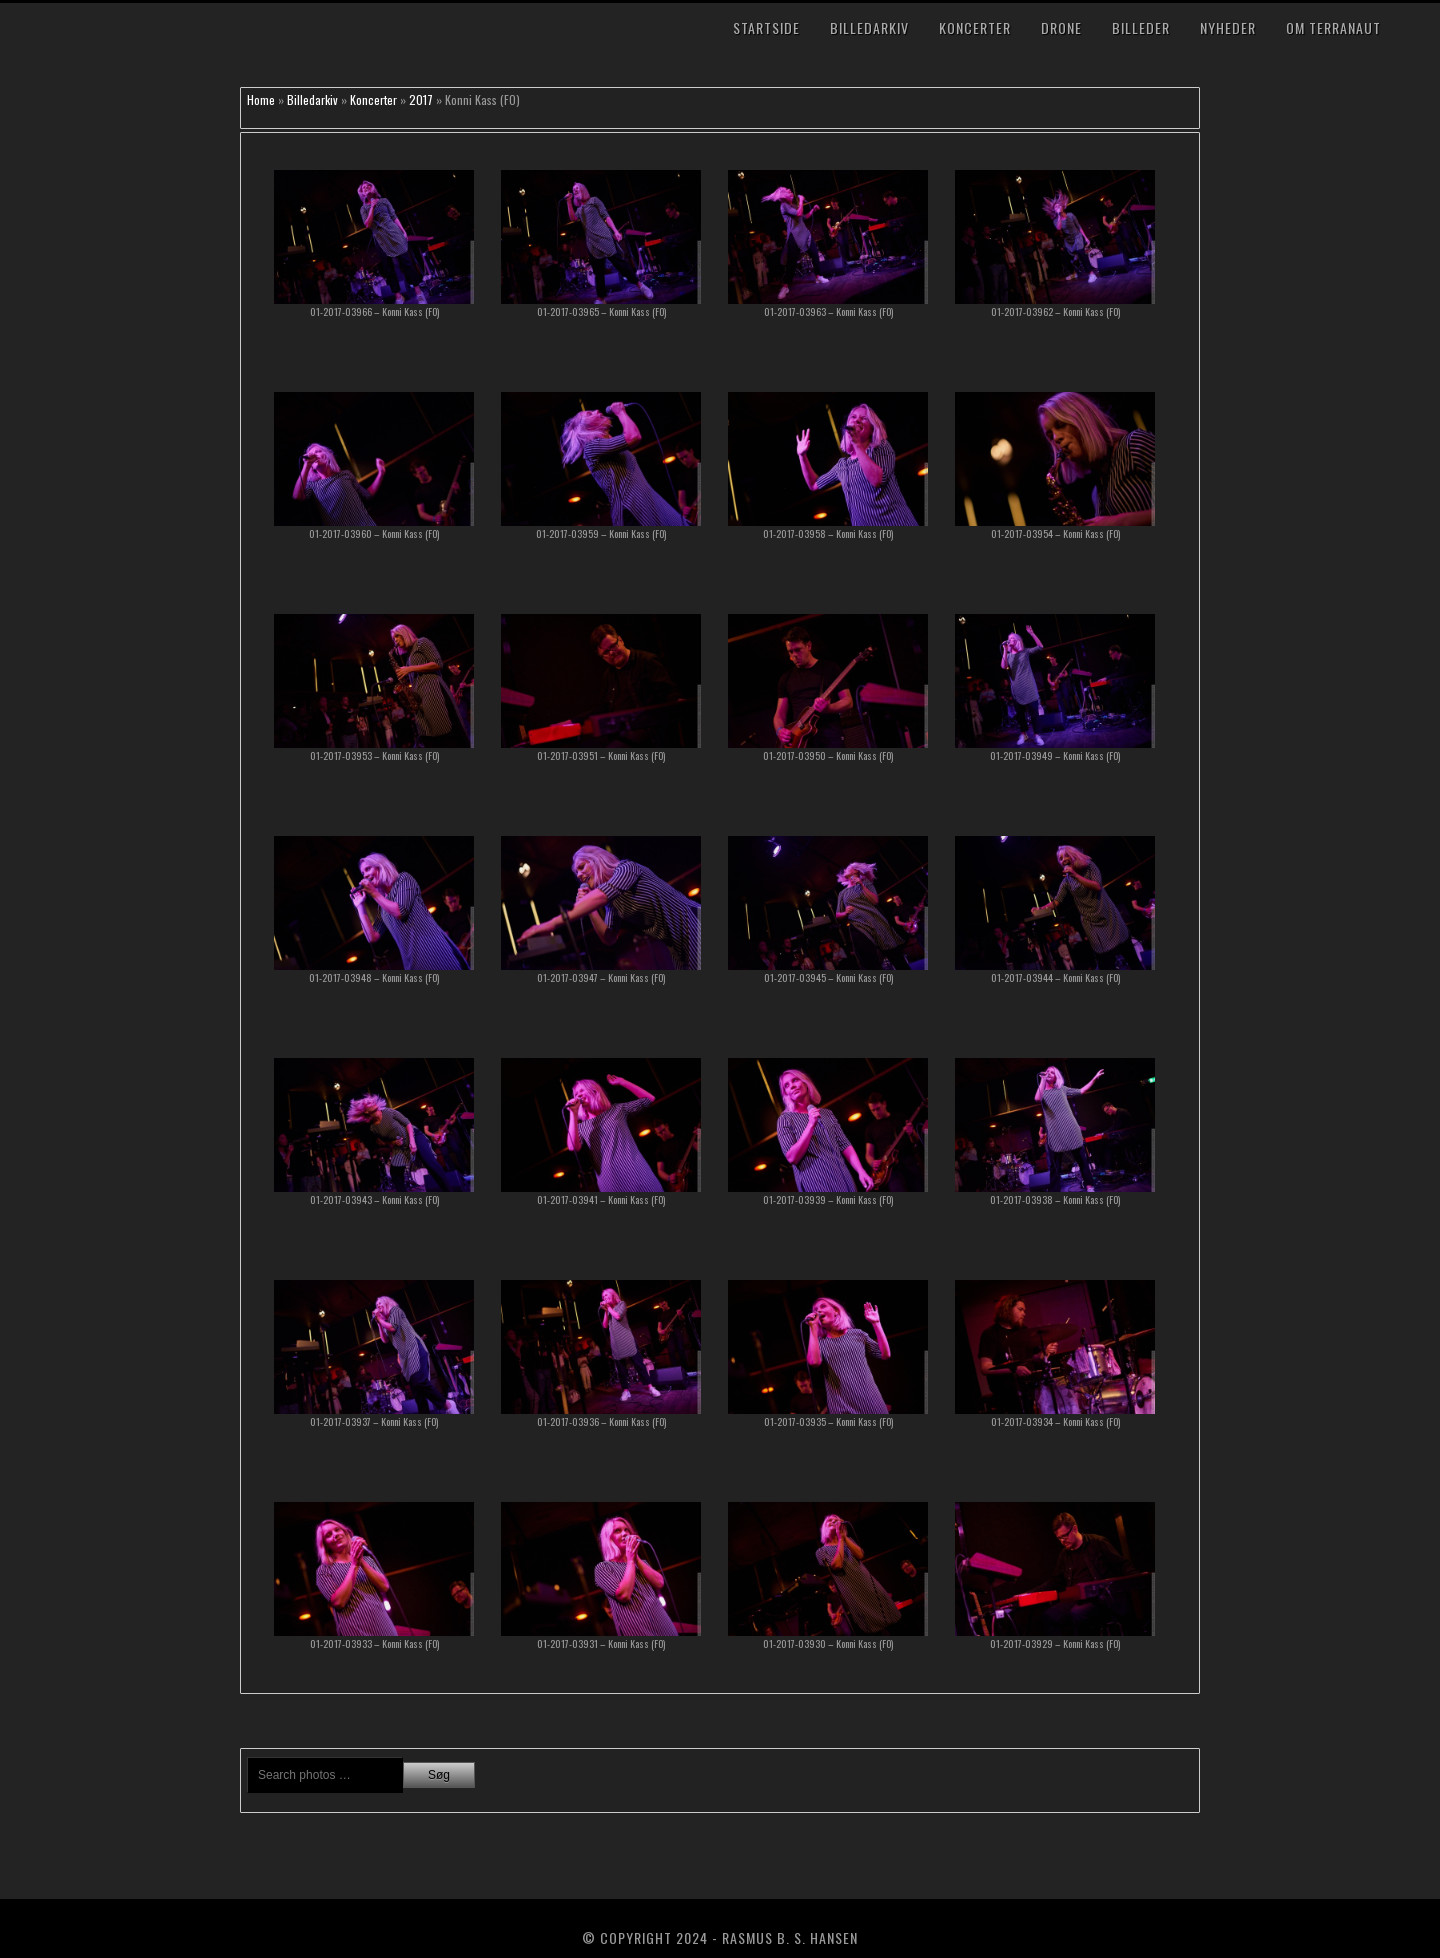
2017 (421, 99)
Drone (1061, 27)
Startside (766, 27)
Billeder (1141, 27)
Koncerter (975, 27)
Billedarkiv (869, 27)
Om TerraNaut (1333, 27)
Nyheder (1228, 27)
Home (261, 99)
